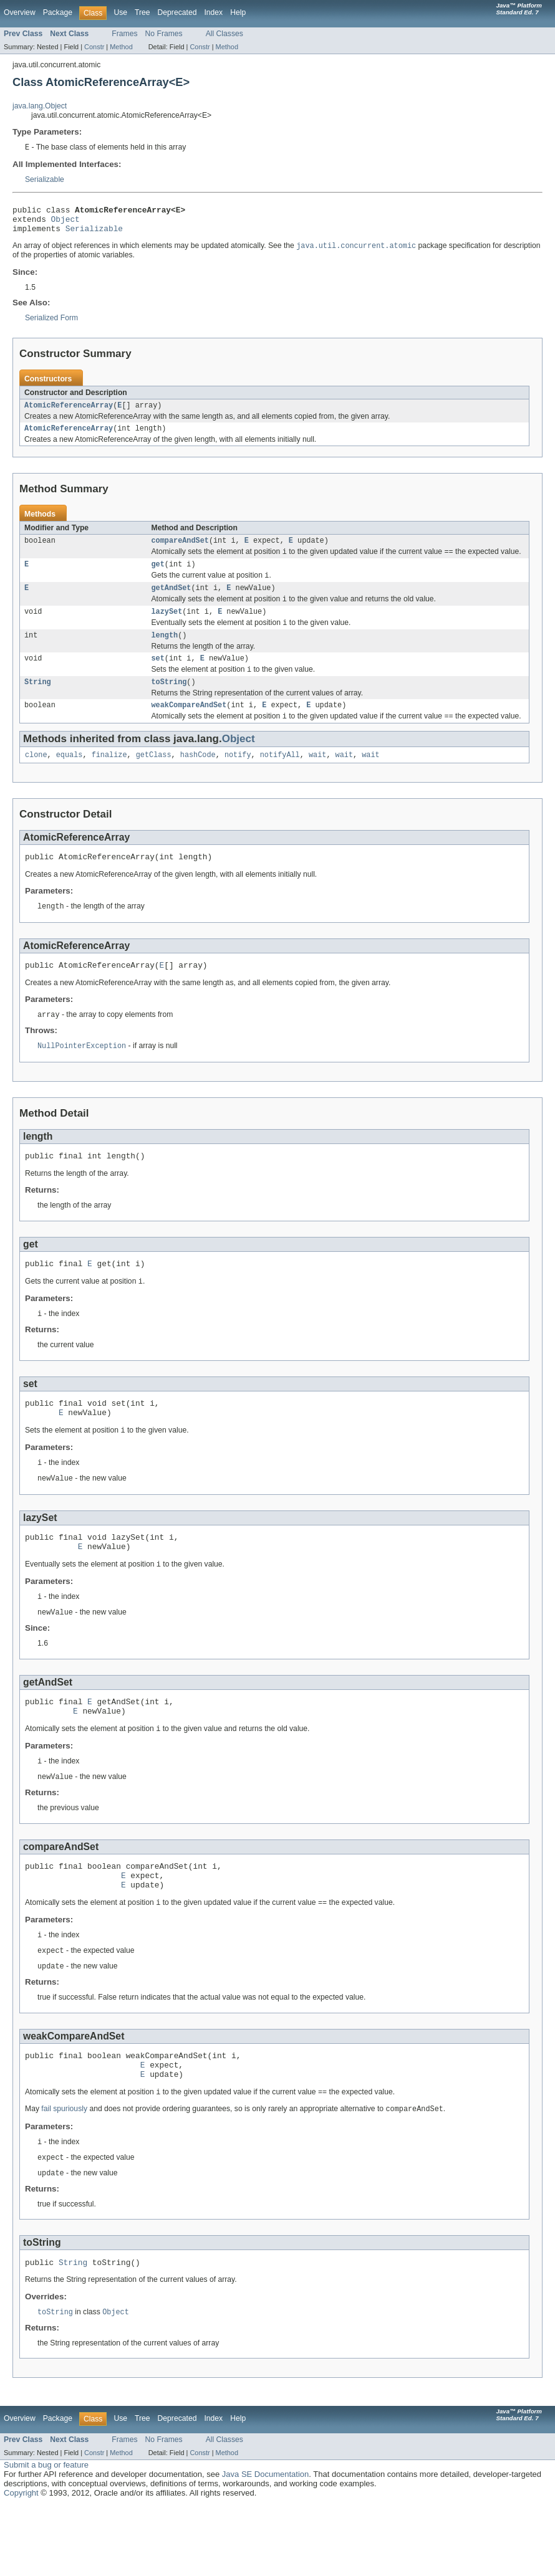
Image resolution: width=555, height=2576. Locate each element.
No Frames (164, 33)
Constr (94, 46)
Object (65, 223)
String (37, 703)
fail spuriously (64, 2176)
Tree (142, 12)
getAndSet (171, 602)
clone (36, 779)
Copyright (21, 2564)
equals (69, 779)
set (158, 677)
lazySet (167, 627)
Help (238, 12)
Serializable (44, 180)
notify (237, 779)
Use (120, 12)
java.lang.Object (39, 106)
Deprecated (177, 12)
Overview (20, 12)
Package (57, 12)
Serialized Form (51, 324)
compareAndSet (180, 551)
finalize (109, 779)
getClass (153, 779)
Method (121, 46)
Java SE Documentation (265, 2545)
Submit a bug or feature (46, 2535)
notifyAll (280, 779)
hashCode (198, 779)
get (158, 576)
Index (213, 12)
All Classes (224, 33)
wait (317, 779)
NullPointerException (81, 1075)
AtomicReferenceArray (68, 413)
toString (169, 703)
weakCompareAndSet (189, 727)
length (165, 653)
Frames (124, 33)
